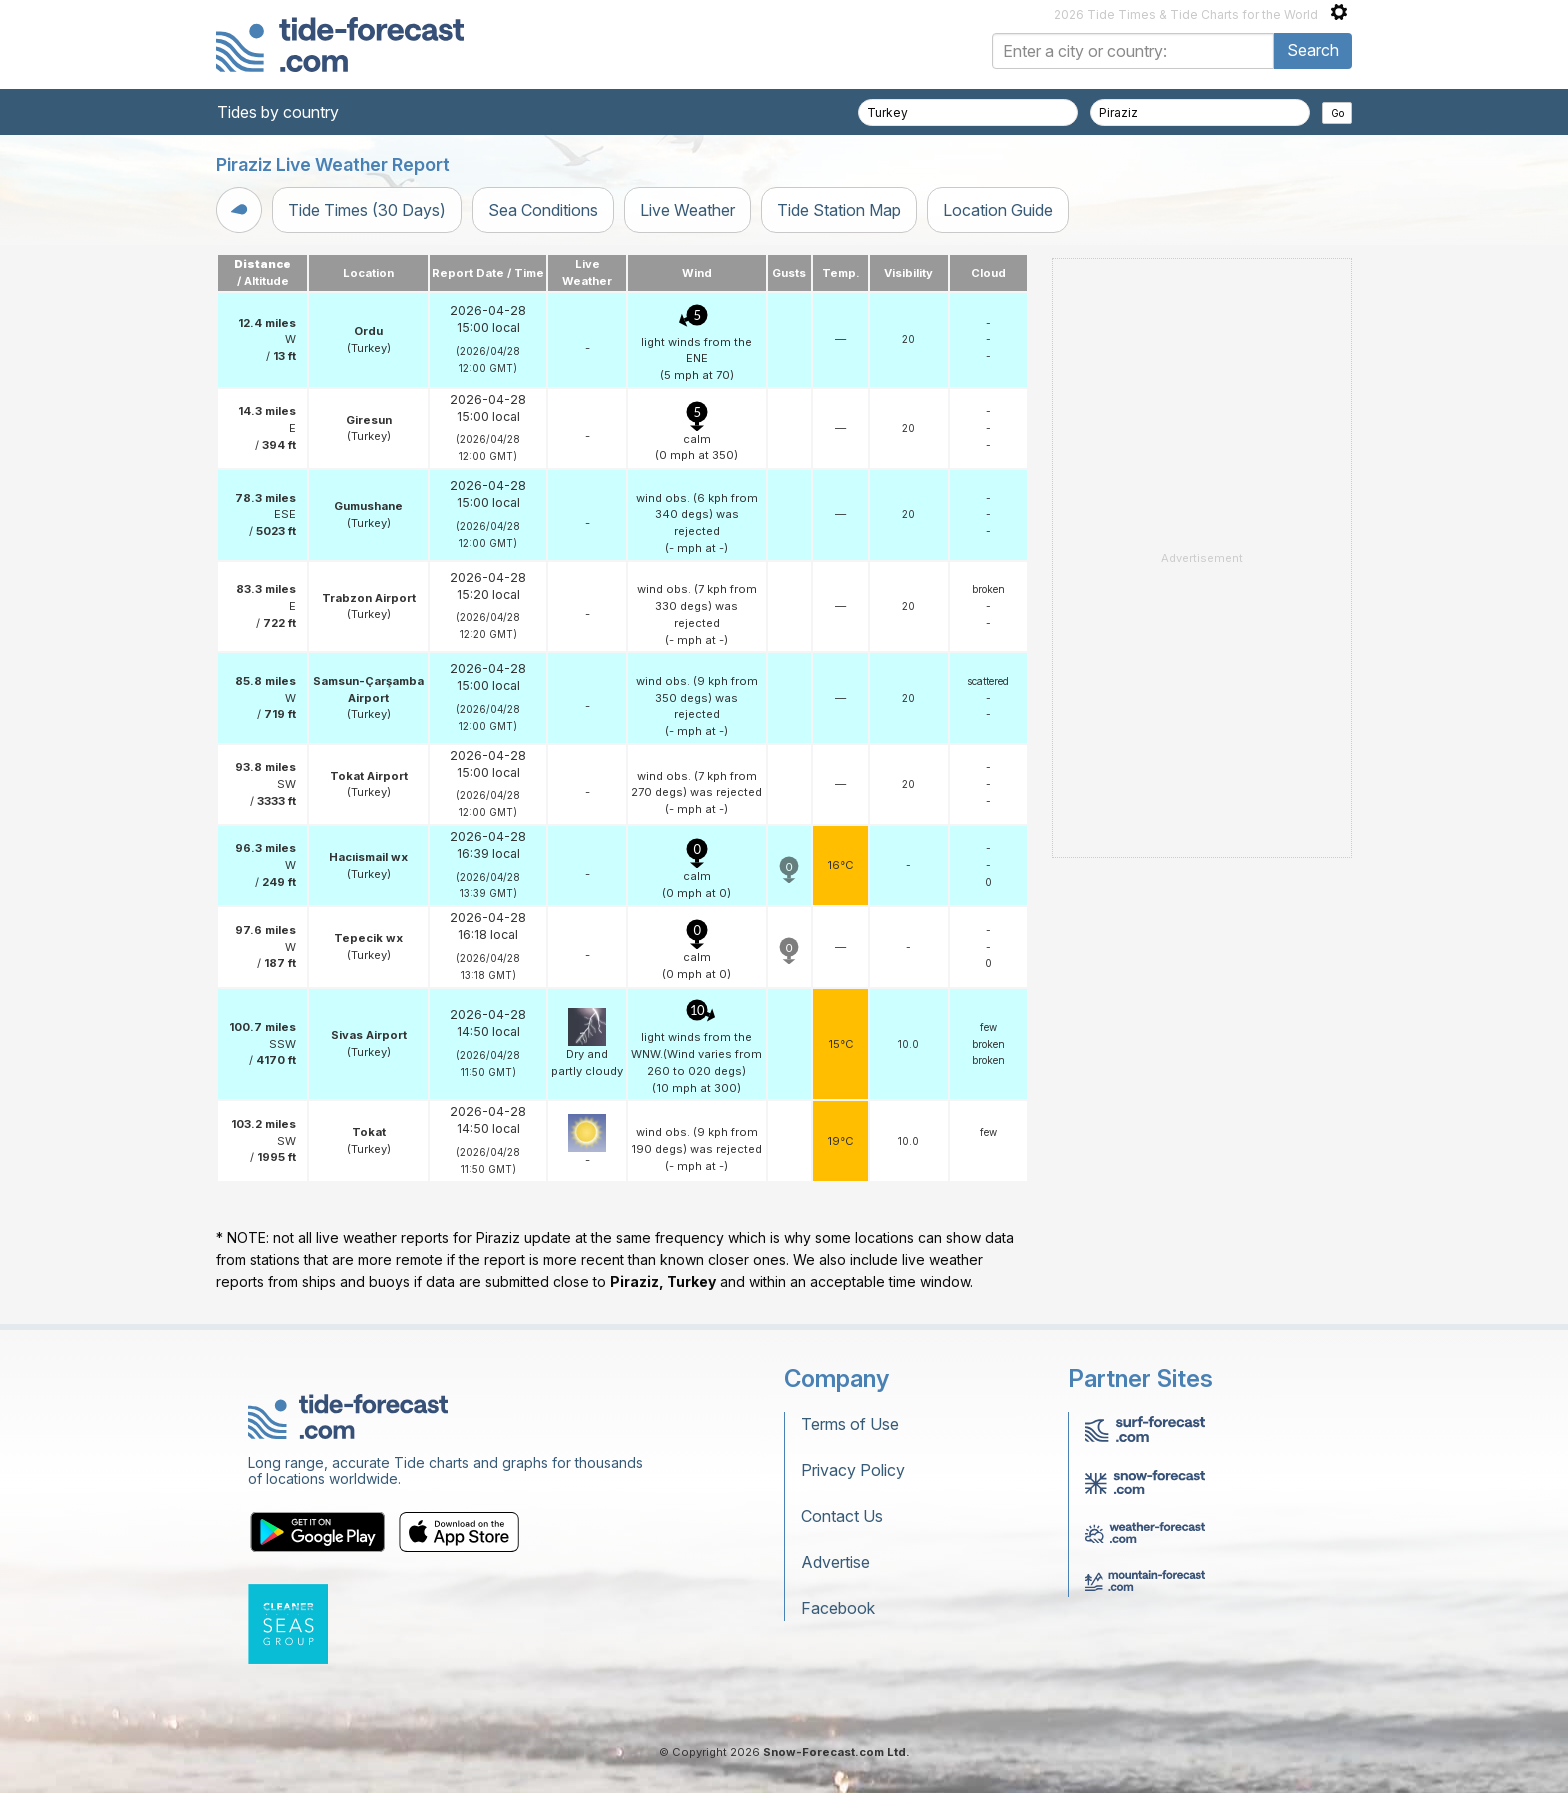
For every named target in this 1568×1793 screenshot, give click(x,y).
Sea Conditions (543, 210)
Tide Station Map (839, 210)
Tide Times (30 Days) (367, 210)
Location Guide (998, 210)
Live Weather (687, 210)
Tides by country (278, 112)
